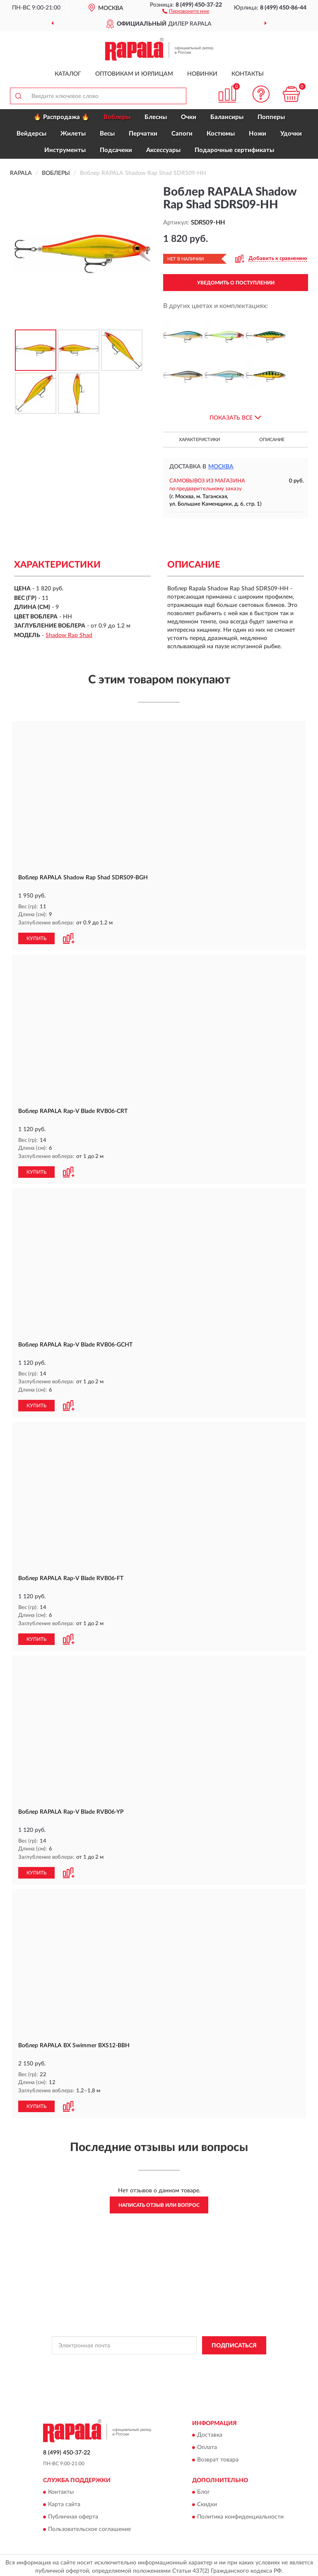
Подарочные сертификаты (234, 150)
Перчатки (143, 134)
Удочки (291, 134)
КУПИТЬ (36, 938)
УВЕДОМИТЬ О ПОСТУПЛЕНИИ (236, 282)
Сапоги (182, 134)
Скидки (207, 2501)
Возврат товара (217, 2457)
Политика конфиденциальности (240, 2514)
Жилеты (73, 134)
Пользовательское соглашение (89, 2526)
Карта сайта (64, 2501)
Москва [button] (221, 467)
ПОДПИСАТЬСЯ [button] (234, 2342)
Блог (203, 2489)
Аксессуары (163, 150)
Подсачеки (116, 150)
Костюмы (221, 134)
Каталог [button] (68, 74)
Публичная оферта (73, 2514)
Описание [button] (271, 439)
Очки (188, 117)
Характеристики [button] (199, 439)
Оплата (207, 2444)
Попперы (271, 117)
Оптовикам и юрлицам (134, 74)
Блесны (156, 117)
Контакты (247, 74)
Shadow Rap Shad (69, 635)
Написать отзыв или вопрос (159, 2201)
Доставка (209, 2432)
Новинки (202, 74)
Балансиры (226, 117)
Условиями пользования (151, 2368)
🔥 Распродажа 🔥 (61, 117)
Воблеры (117, 117)
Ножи (257, 134)
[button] (185, 10)
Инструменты (65, 150)
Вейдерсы (31, 134)
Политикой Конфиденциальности (199, 2361)
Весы (107, 134)
